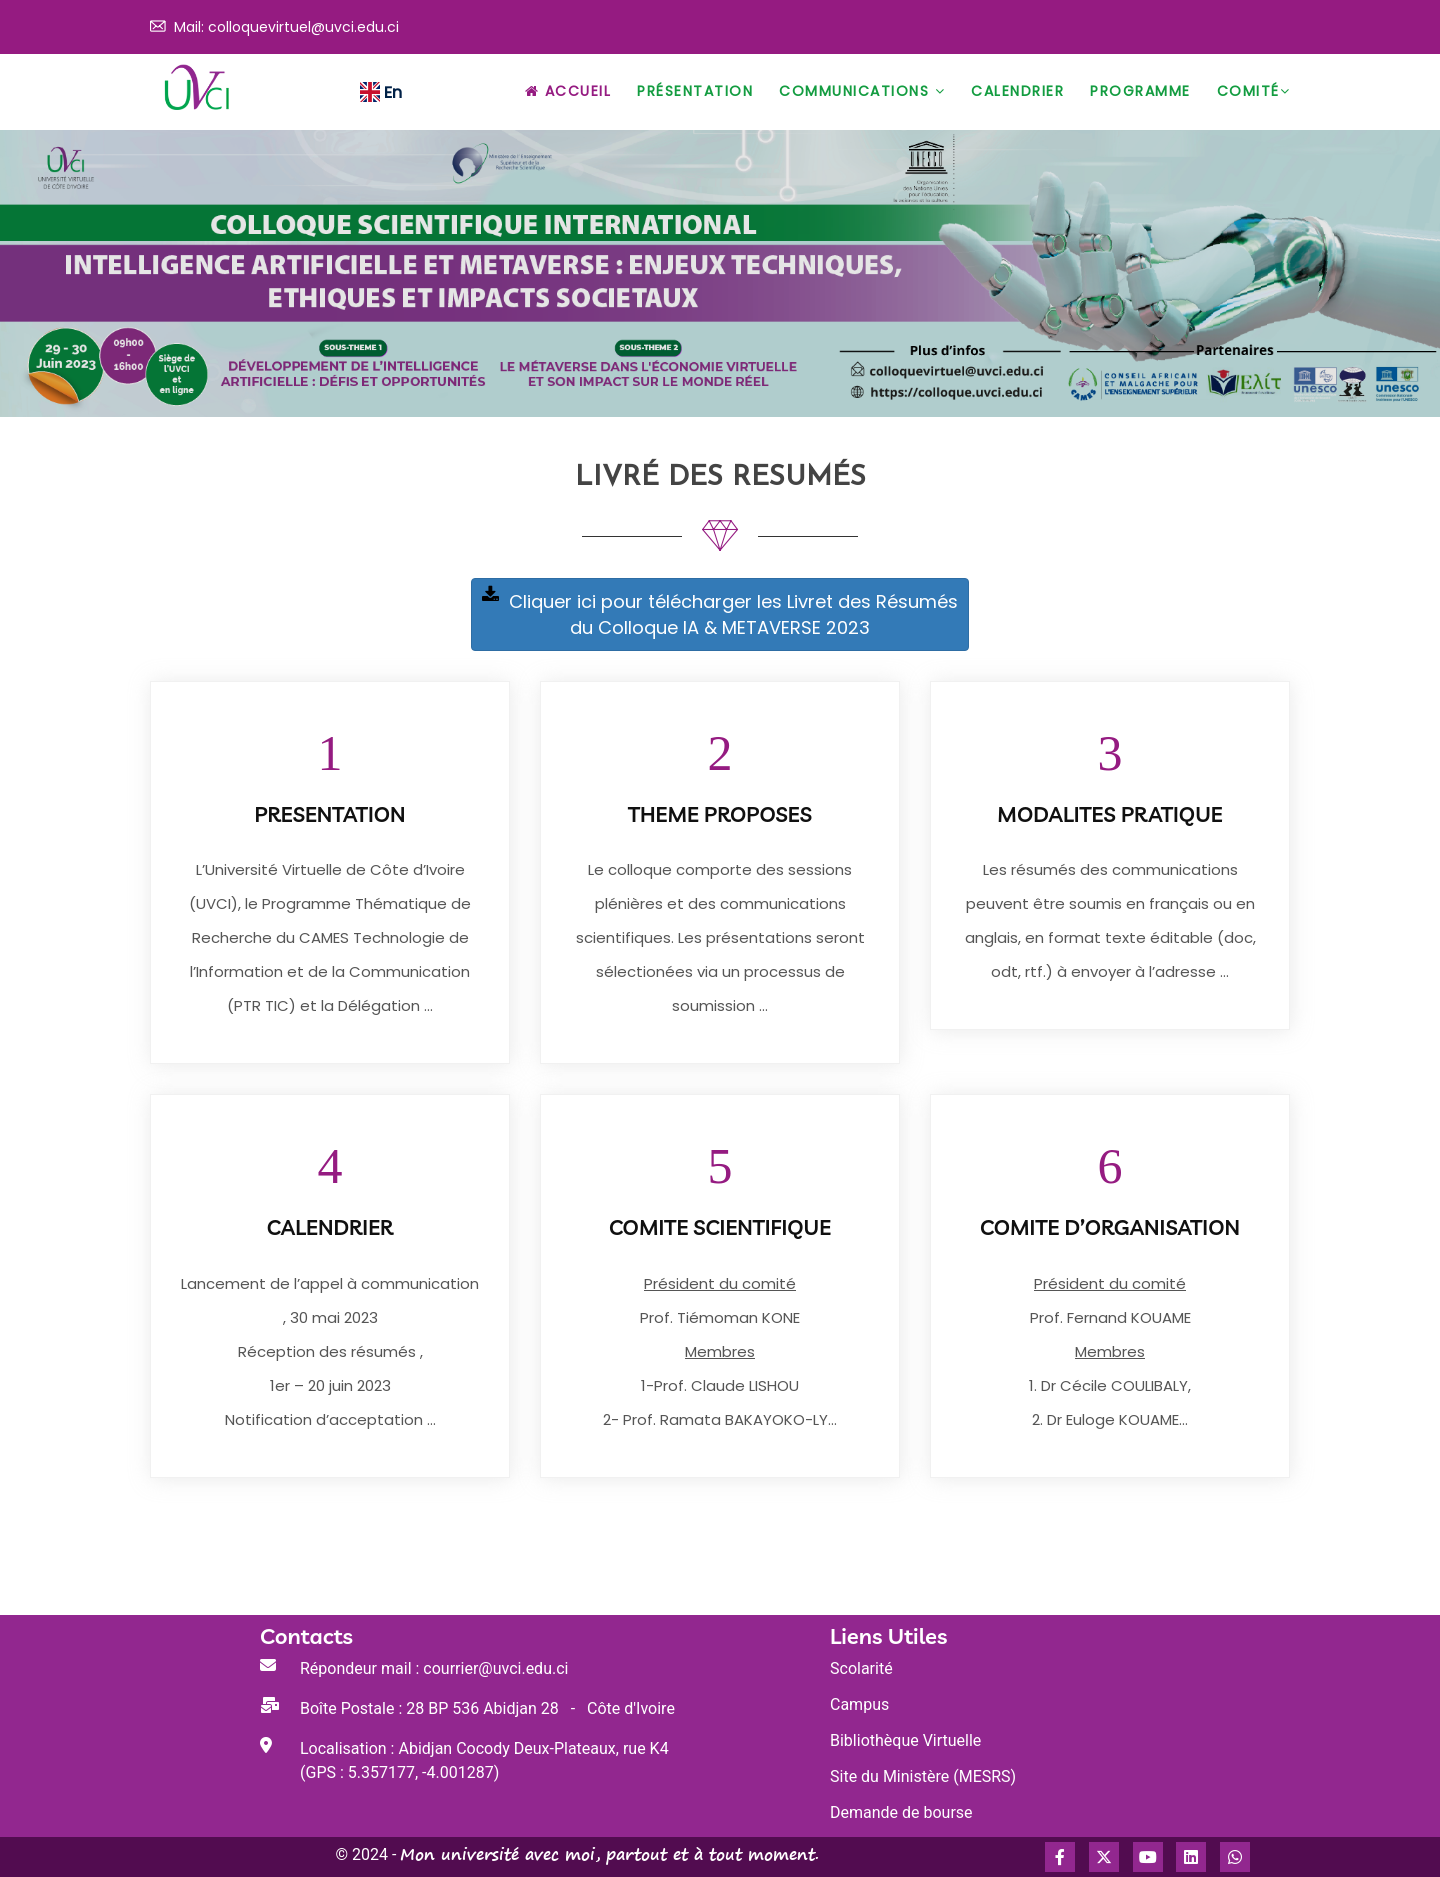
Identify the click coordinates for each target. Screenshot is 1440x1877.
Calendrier (1017, 91)
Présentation (695, 91)
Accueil (568, 91)
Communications (862, 91)
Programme (1140, 91)
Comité (1254, 91)
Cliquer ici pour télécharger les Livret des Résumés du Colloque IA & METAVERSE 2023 (720, 614)
